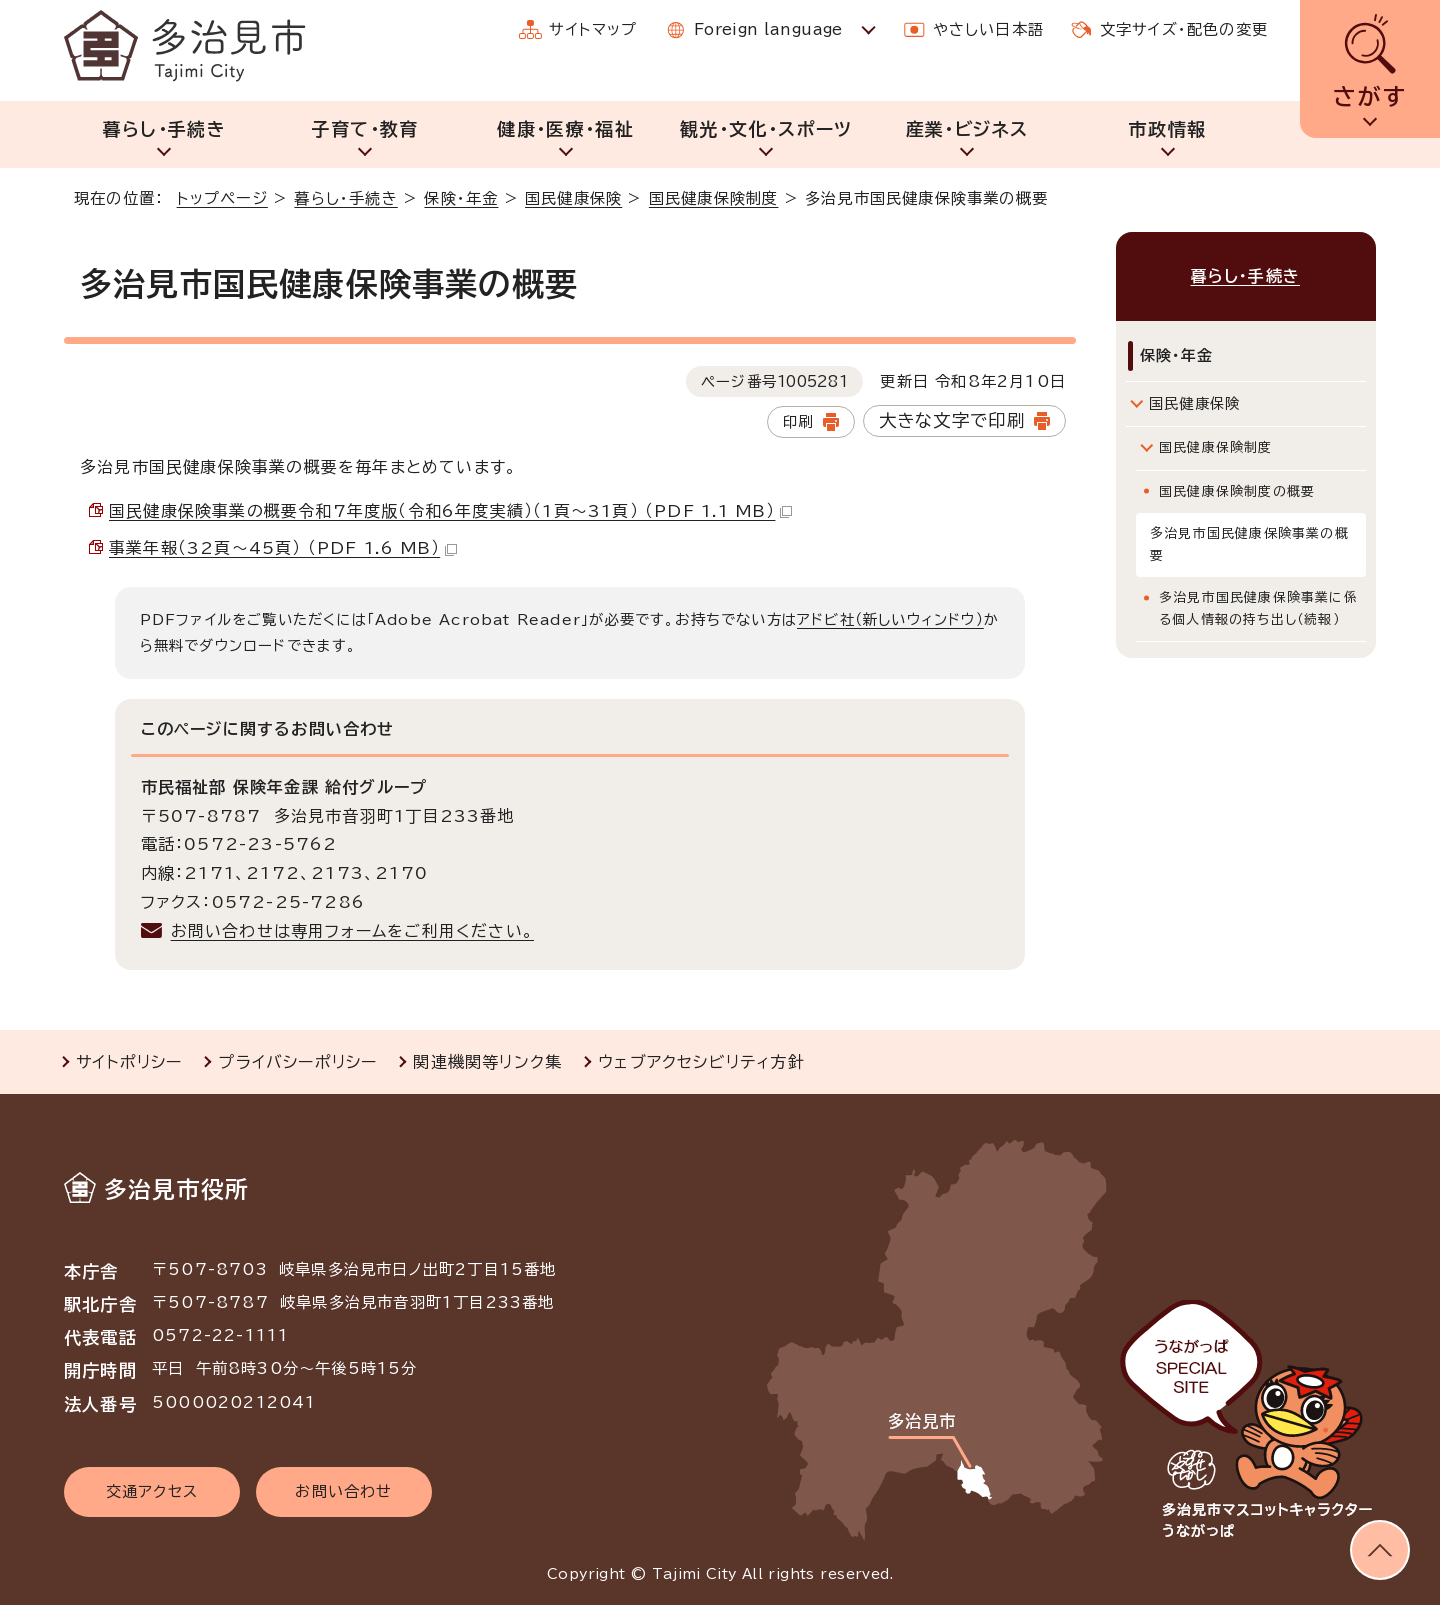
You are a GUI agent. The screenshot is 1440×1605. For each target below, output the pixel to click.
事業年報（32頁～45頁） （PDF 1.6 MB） (283, 548)
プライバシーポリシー (297, 1062)
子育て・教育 (364, 129)
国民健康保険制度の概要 (1237, 488)
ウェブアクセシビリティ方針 (701, 1062)
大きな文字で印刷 (952, 420)
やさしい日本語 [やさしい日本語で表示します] (988, 29)
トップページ (222, 198)
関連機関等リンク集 (487, 1062)
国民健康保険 (573, 198)
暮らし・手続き (164, 129)
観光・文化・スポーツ (766, 129)
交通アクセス (152, 1491)
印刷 (798, 421)
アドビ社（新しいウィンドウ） (890, 619)
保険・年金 (461, 198)
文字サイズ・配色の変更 (1184, 29)
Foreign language (768, 29)
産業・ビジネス (967, 129)
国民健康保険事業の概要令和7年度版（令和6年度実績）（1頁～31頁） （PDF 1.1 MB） (450, 511)
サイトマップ (593, 29)
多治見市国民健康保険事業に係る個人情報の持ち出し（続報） (1258, 605)
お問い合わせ (343, 1491)
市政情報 (1167, 129)
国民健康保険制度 (714, 198)
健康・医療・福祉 (565, 129)
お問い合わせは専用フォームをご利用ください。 (352, 931)
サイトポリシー (129, 1062)
